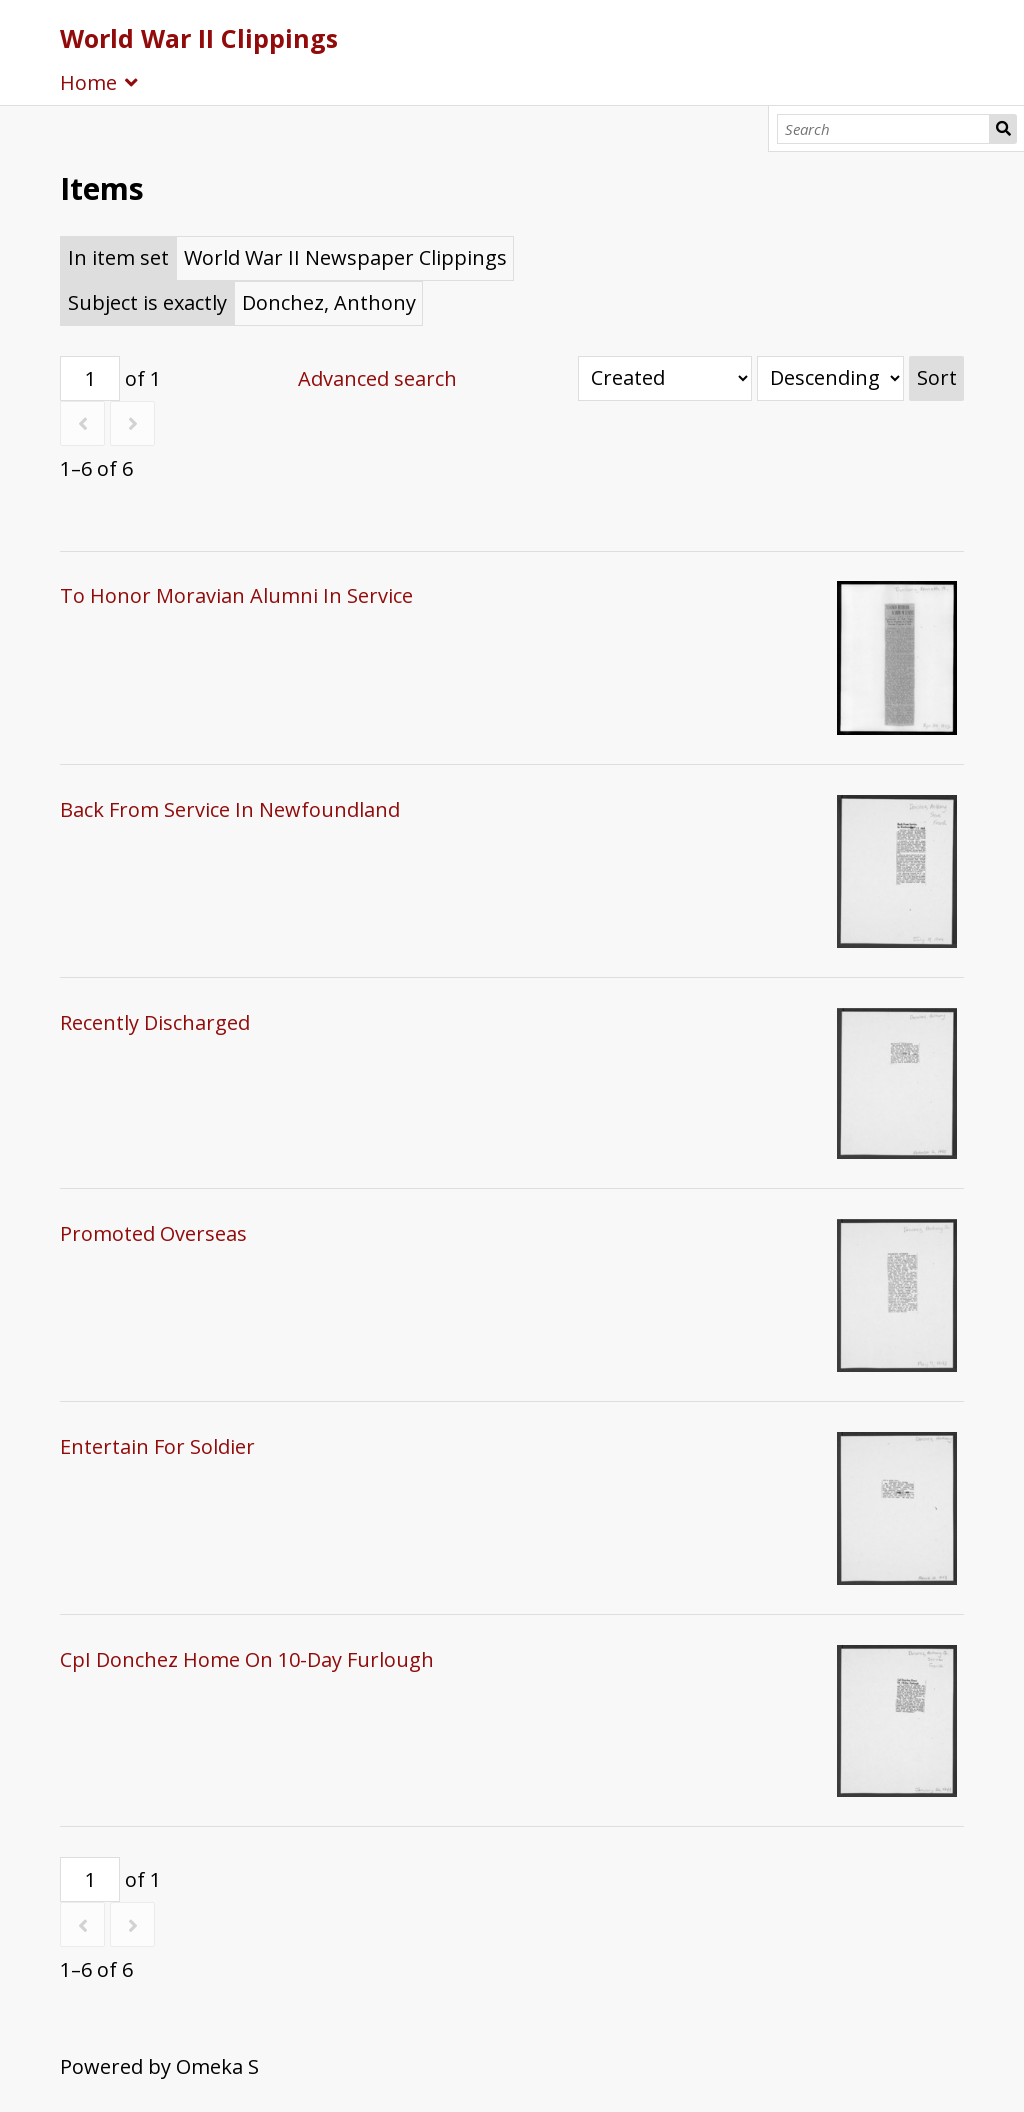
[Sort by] (665, 378)
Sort (937, 377)
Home (88, 82)
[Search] (884, 129)
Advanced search (377, 378)
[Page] (90, 378)
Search (1003, 129)
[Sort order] (830, 378)
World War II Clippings (199, 38)
